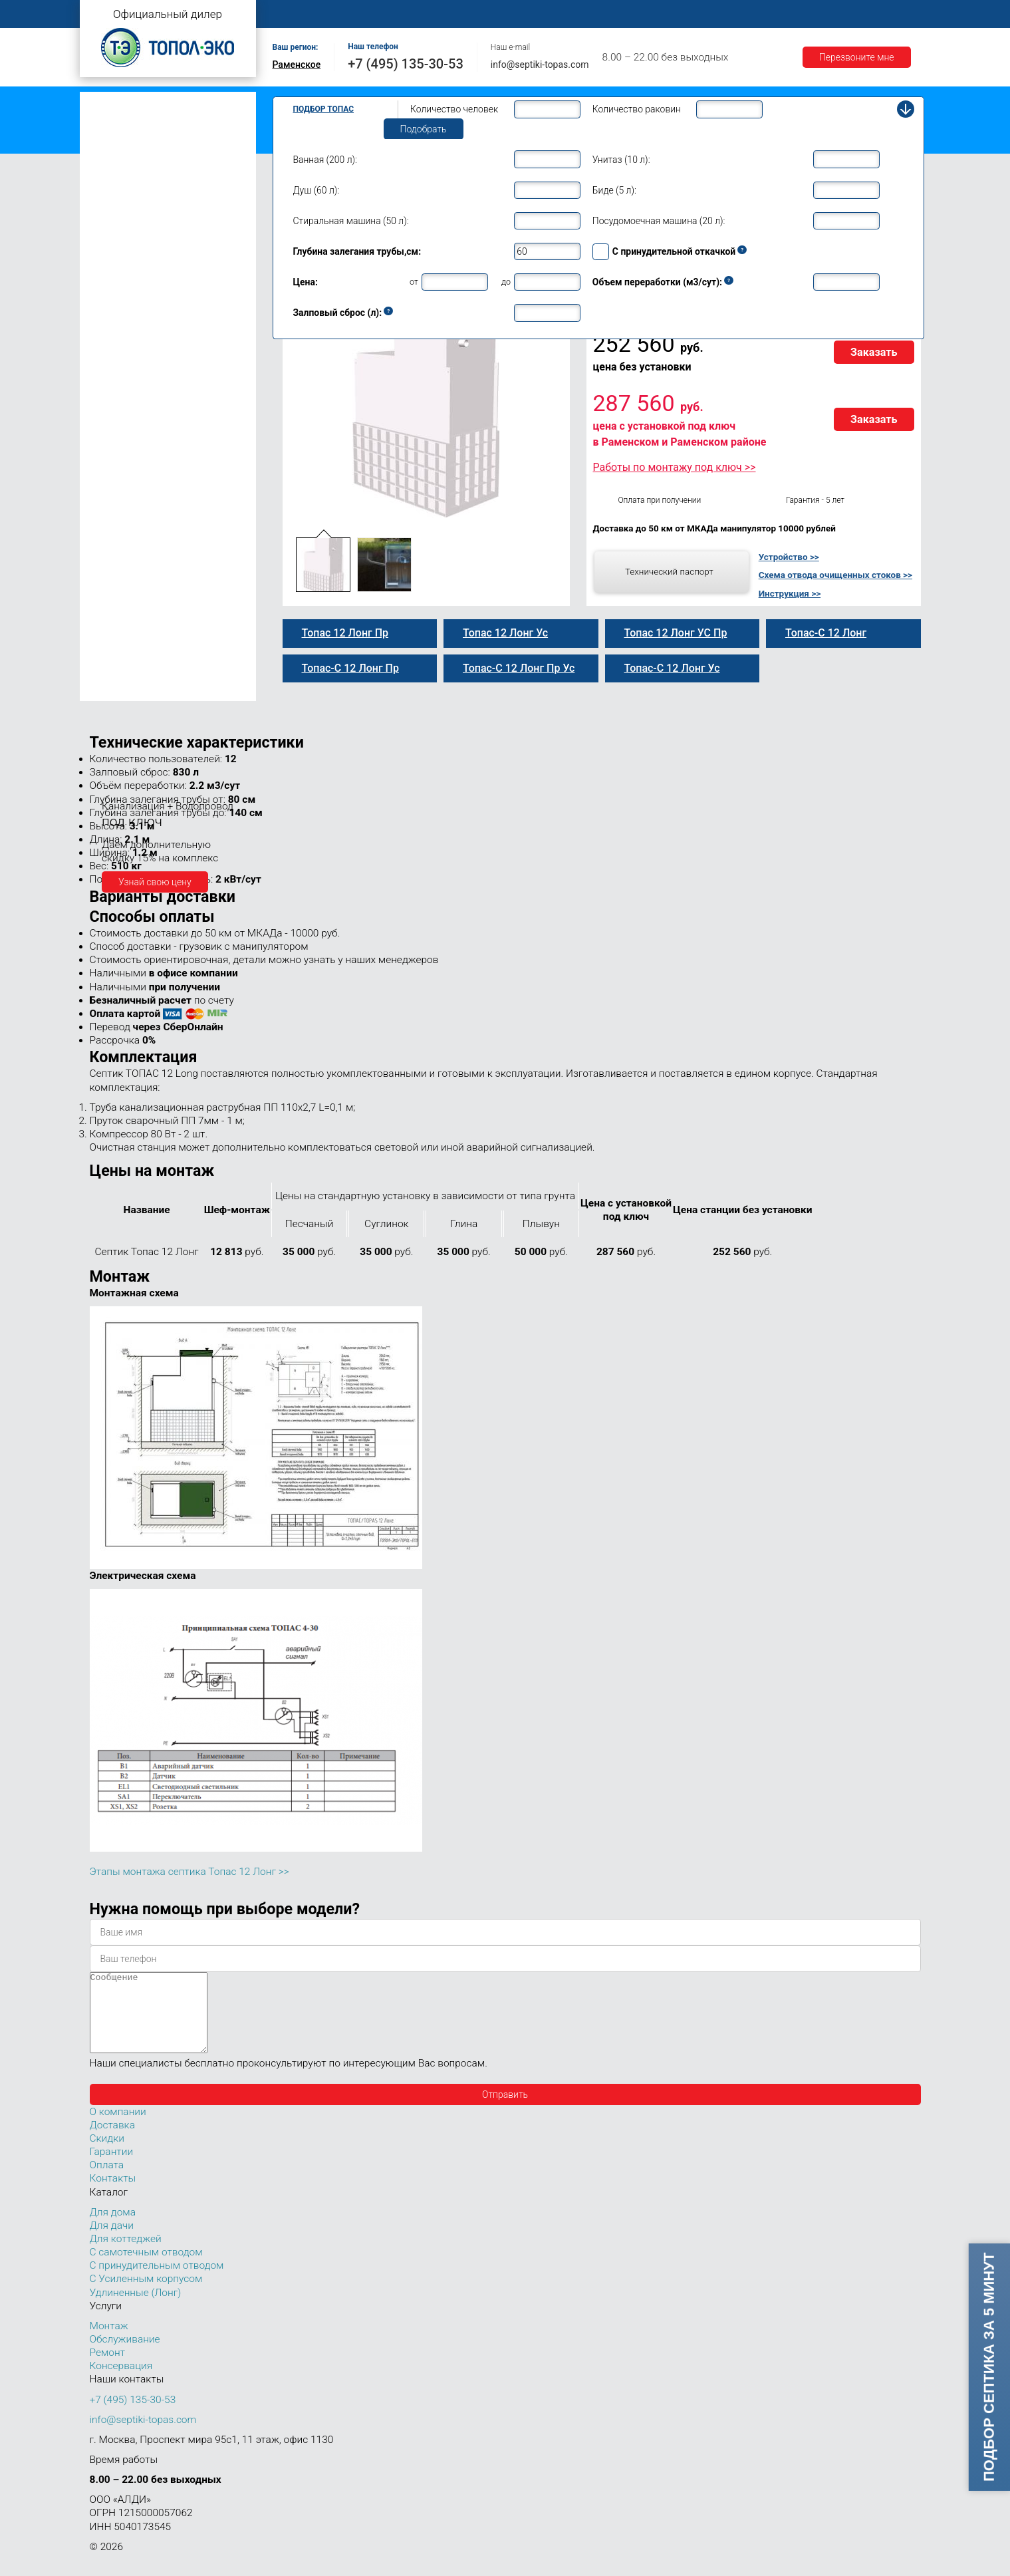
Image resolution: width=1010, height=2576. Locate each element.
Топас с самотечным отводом (150, 101)
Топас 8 (109, 282)
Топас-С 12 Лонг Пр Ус (151, 497)
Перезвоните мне (856, 57)
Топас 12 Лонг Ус (140, 454)
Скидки (107, 2154)
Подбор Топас (323, 109)
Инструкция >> (790, 593)
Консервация (121, 2382)
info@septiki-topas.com (540, 64)
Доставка (692, 14)
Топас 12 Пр (129, 369)
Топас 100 (114, 671)
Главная (296, 14)
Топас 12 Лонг (134, 398)
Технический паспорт (669, 571)
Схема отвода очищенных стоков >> (835, 574)
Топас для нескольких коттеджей (158, 534)
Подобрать (423, 129)
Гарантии (757, 14)
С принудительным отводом (157, 2281)
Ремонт (576, 14)
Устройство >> (789, 556)
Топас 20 (112, 554)
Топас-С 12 (126, 356)
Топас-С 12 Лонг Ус (144, 468)
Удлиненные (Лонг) (136, 2309)
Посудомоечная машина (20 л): (658, 220)
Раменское (297, 64)
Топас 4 (109, 203)
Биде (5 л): (614, 190)
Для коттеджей (126, 2255)
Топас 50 (112, 611)
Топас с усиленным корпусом (150, 142)
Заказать (874, 352)
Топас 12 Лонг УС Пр (147, 482)
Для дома (113, 2228)
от (414, 282)
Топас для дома (120, 263)
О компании (362, 14)
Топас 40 (112, 592)
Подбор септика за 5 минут (988, 2367)
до (506, 282)
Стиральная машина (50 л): (351, 220)
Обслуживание (504, 14)
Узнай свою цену (154, 882)
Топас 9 (109, 301)
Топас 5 (109, 222)
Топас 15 (112, 512)
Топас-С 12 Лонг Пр (145, 440)
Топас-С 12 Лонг (138, 412)
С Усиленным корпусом (146, 2295)
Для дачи (112, 2241)
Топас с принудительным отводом (160, 122)
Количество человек (454, 109)
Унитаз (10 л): (621, 159)
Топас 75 (112, 630)
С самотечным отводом (146, 2268)
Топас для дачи (119, 183)
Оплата (632, 14)
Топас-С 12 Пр (133, 383)
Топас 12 (112, 340)
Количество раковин (636, 109)
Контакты (874, 14)
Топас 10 (112, 320)
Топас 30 (112, 573)
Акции (815, 14)
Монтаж (430, 14)
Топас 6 (109, 240)
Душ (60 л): (316, 190)
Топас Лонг (110, 163)
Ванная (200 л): (325, 159)
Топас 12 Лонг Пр (140, 426)
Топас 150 (114, 690)
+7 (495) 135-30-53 (405, 64)
